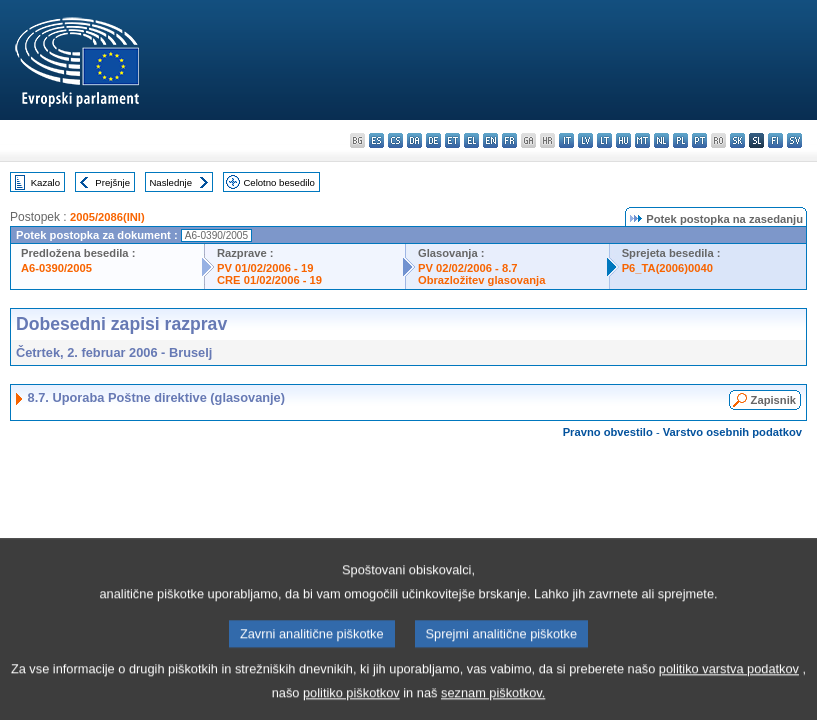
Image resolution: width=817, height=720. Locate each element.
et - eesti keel (452, 140)
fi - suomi (775, 140)
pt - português (699, 140)
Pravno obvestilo (608, 432)
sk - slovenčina (737, 140)
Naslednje (170, 182)
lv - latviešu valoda (585, 140)
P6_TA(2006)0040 (667, 268)
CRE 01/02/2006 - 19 (269, 280)
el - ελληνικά (471, 140)
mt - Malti (642, 140)
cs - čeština (395, 140)
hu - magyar (623, 140)
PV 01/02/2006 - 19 (265, 268)
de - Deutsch (433, 140)
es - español (376, 140)
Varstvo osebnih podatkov (732, 432)
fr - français (509, 140)
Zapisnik (773, 400)
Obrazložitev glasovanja (481, 280)
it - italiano (566, 140)
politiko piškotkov (351, 705)
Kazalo (45, 182)
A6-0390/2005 (56, 268)
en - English (490, 140)
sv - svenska (794, 140)
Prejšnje (112, 182)
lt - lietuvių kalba (604, 140)
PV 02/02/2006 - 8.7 (468, 268)
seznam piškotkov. (493, 705)
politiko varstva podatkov (729, 681)
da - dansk (414, 140)
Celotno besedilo (278, 182)
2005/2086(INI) (107, 217)
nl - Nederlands (661, 140)
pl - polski (680, 140)
